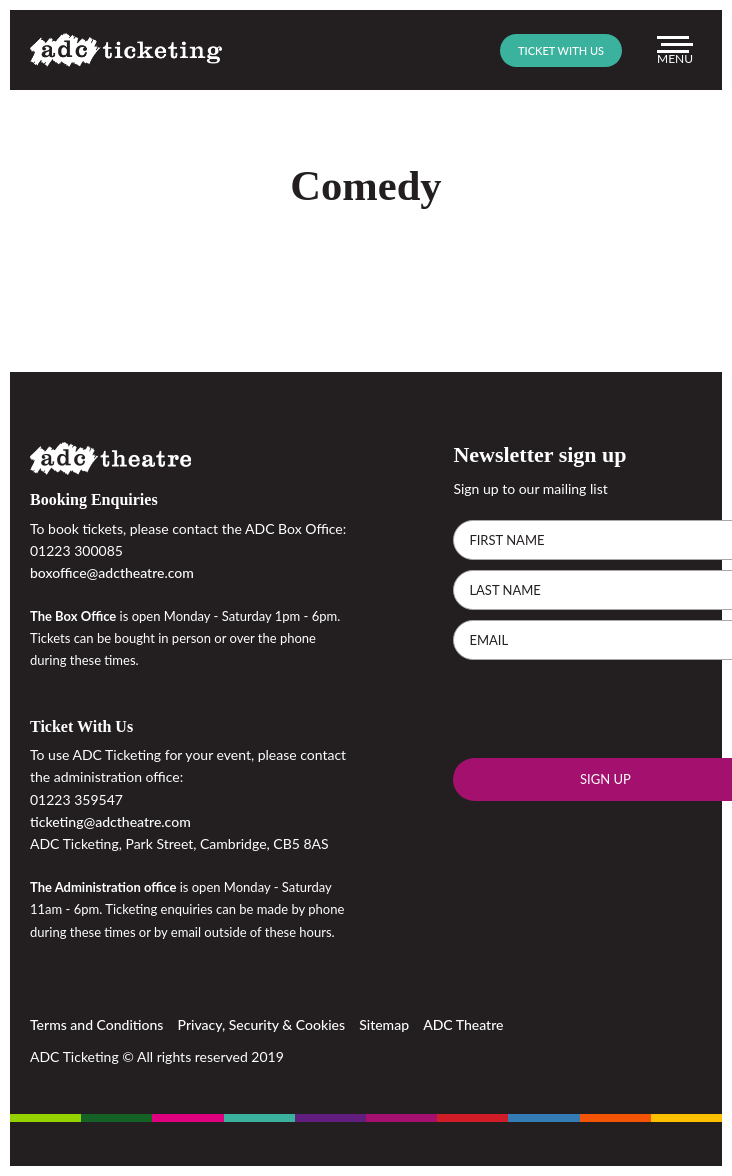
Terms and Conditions (96, 1024)
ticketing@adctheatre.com (110, 821)
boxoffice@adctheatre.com (112, 572)
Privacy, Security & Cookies (262, 1024)
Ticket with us (561, 50)
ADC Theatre (463, 1024)
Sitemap (384, 1024)
